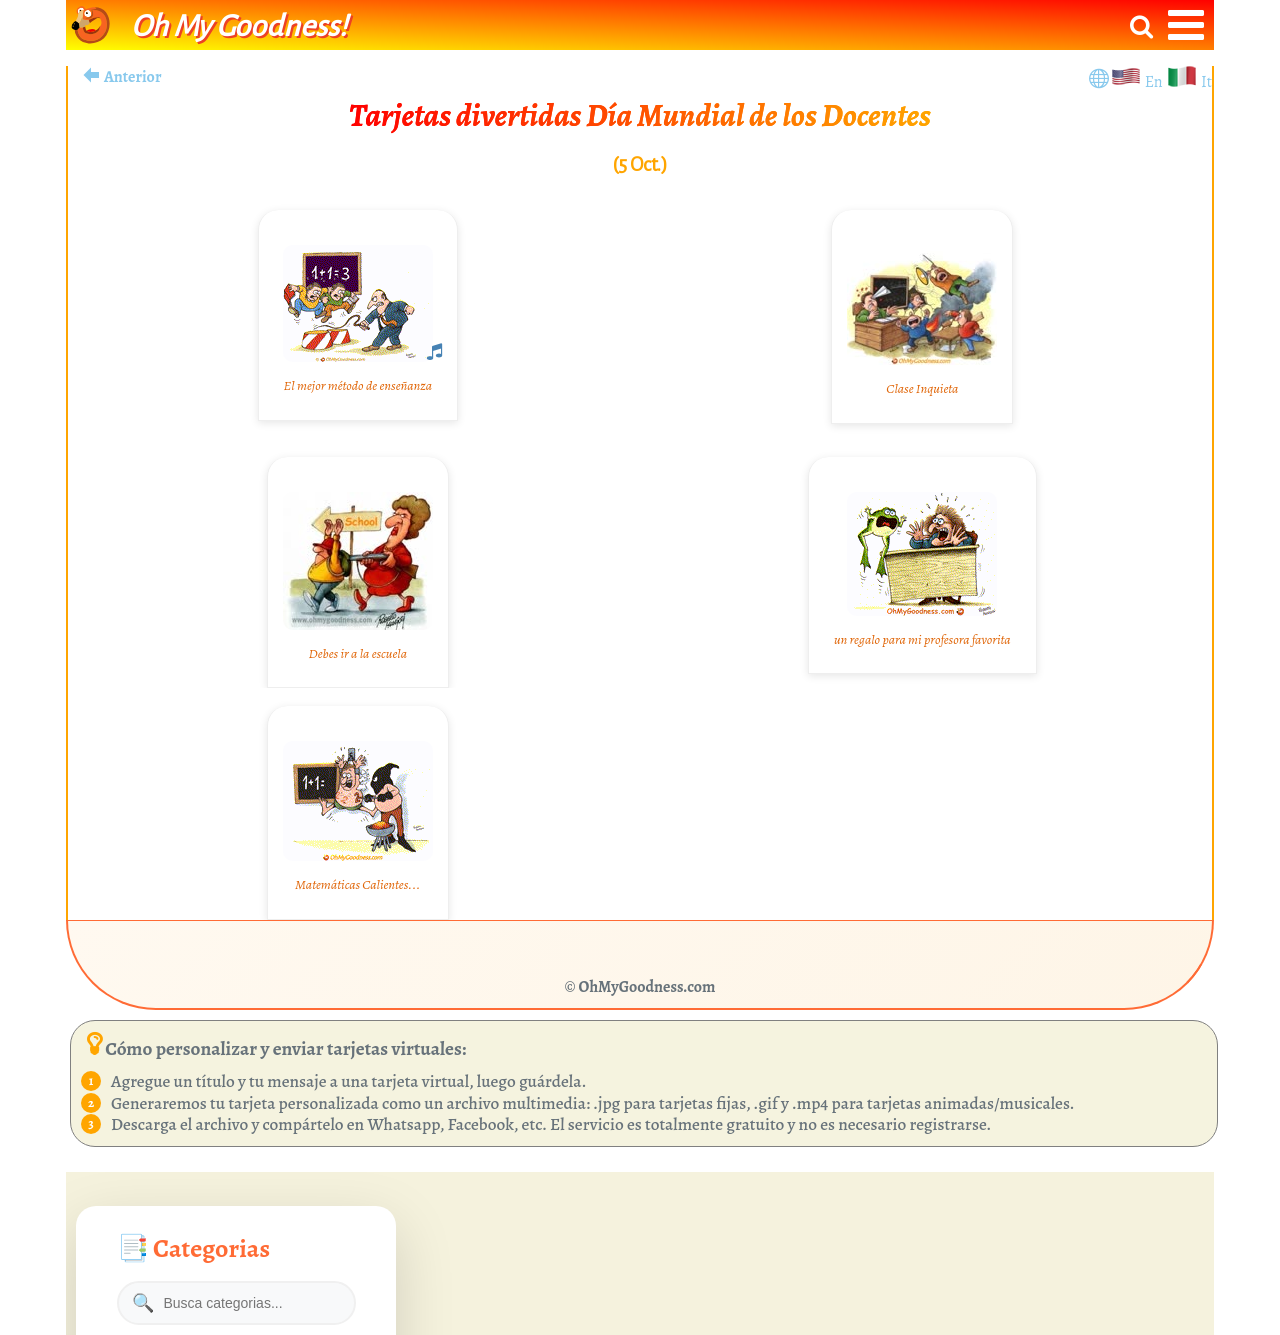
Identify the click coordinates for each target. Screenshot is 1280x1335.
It (1206, 82)
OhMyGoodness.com (647, 987)
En (1155, 82)
